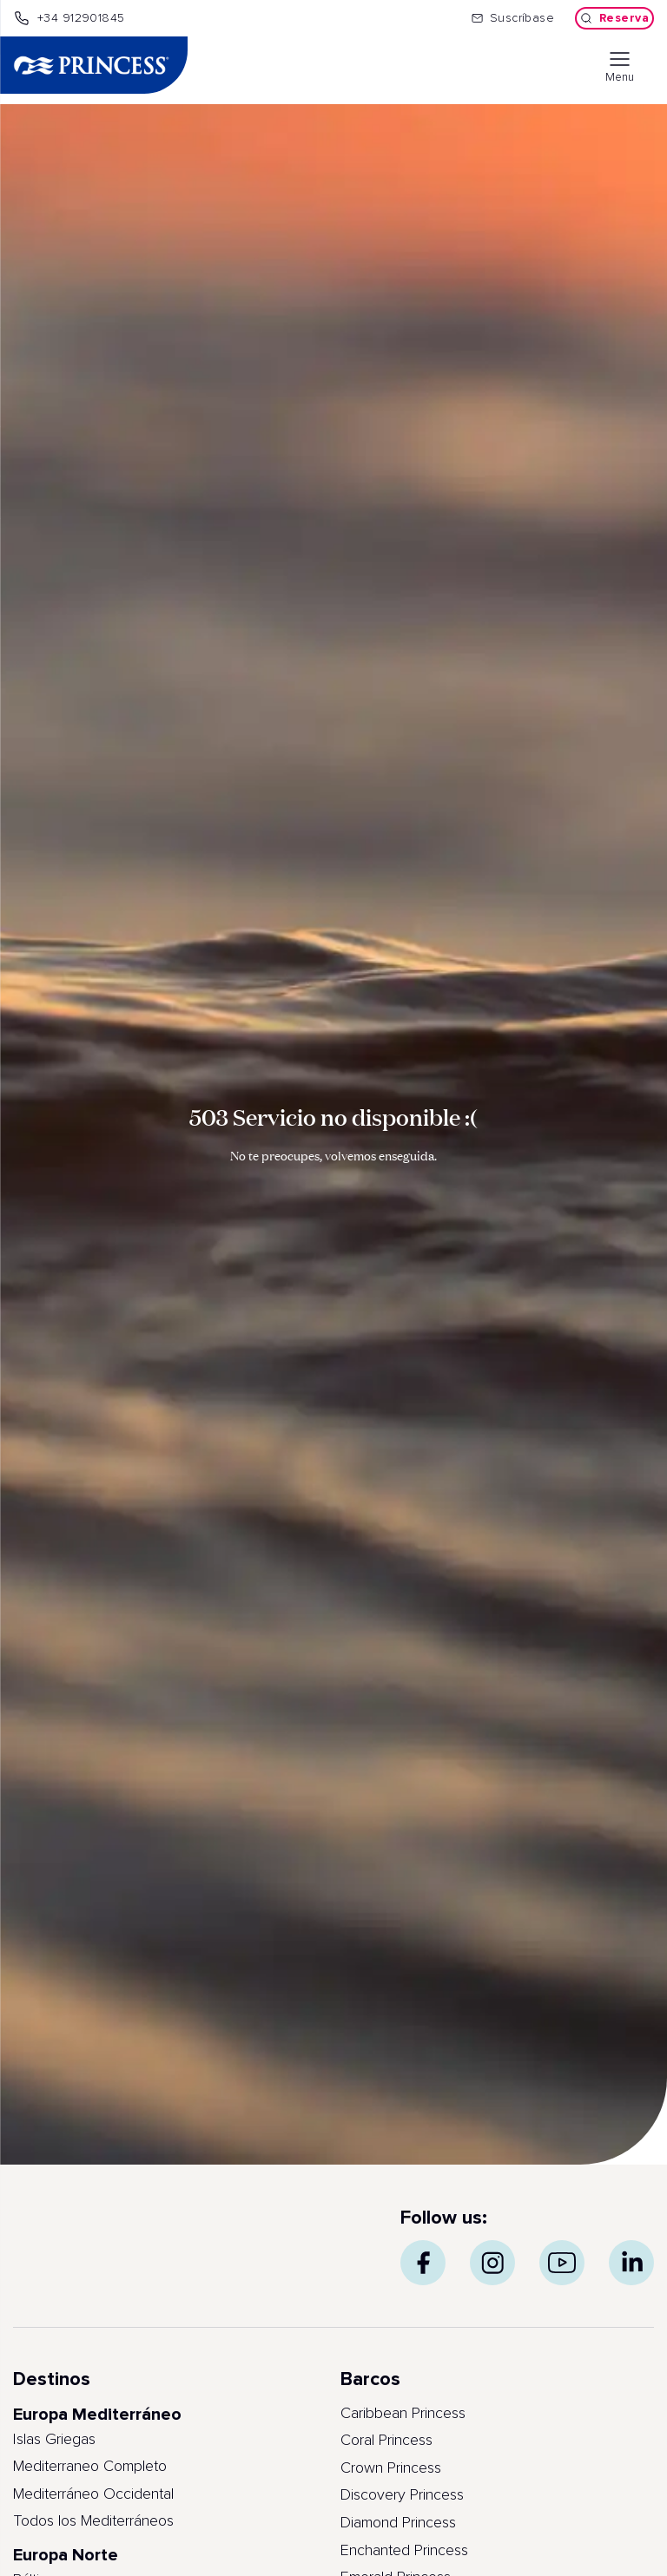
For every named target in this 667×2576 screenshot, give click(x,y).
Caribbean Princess (403, 2414)
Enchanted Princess (404, 2551)
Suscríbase (513, 18)
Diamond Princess (398, 2523)
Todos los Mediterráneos (93, 2521)
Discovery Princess (402, 2495)
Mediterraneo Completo (90, 2466)
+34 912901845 (68, 18)
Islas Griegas (54, 2440)
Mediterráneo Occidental (93, 2494)
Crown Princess (390, 2468)
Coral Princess (386, 2440)
